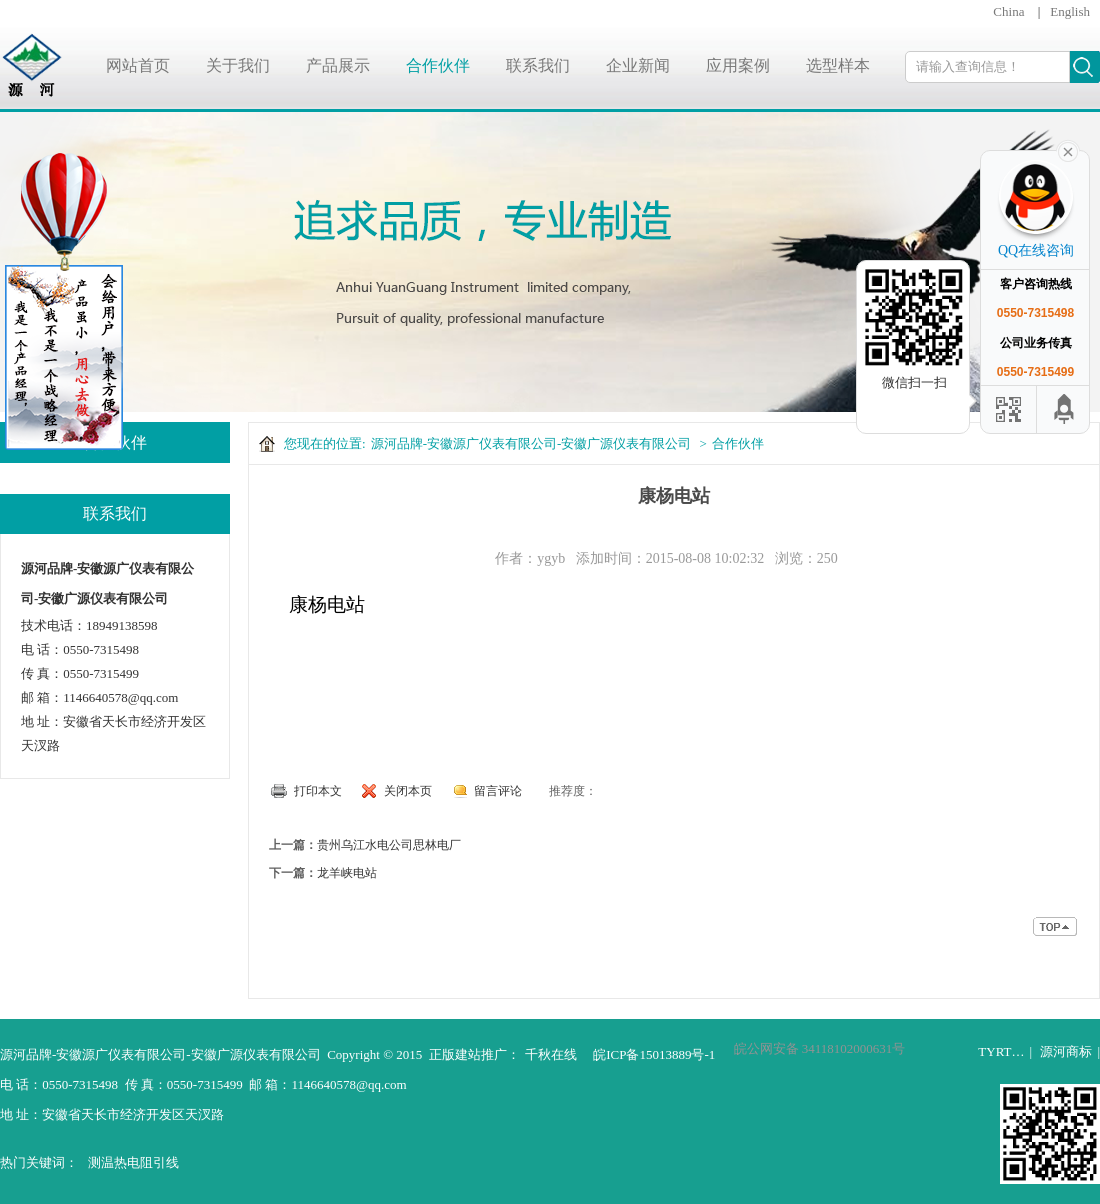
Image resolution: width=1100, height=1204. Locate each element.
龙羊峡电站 (347, 873)
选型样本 (838, 65)
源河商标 (1066, 1051)
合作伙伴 (438, 65)
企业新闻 (638, 65)
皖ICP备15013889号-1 (654, 1054)
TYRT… (1001, 1051)
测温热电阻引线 (133, 1162)
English (1070, 11)
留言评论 (498, 791)
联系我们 (538, 65)
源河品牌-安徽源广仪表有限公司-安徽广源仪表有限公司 (531, 443)
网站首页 (138, 65)
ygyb (551, 558)
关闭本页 (408, 791)
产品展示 (338, 65)
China (1008, 11)
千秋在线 (551, 1054)
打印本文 (318, 791)
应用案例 (738, 65)
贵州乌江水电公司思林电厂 (389, 845)
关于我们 (238, 65)
